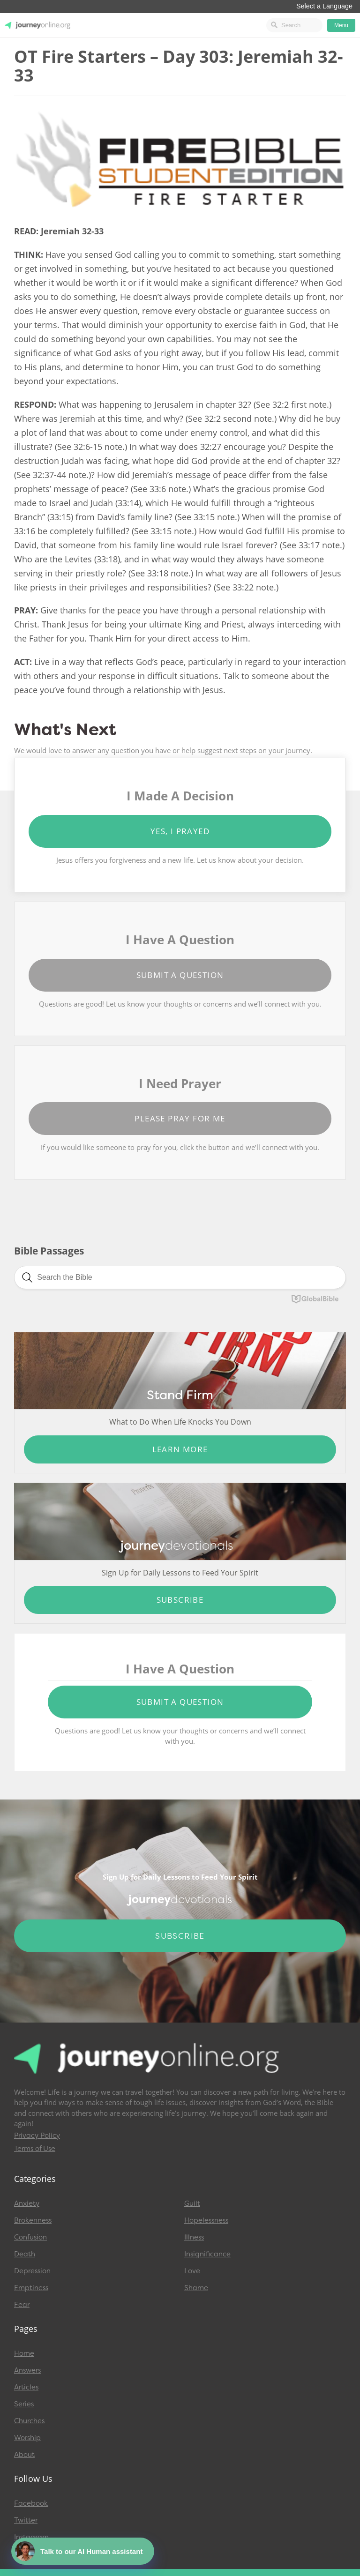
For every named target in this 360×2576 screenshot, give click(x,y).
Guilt (192, 2203)
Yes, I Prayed (180, 831)
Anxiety (26, 2203)
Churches (29, 2421)
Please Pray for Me (180, 1118)
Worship (27, 2437)
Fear (22, 2304)
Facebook (31, 2503)
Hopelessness (206, 2220)
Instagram (31, 2537)
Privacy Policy (37, 2135)
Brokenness (33, 2220)
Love (192, 2271)
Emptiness (31, 2287)
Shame (196, 2287)
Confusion (30, 2237)
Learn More (180, 1449)
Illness (194, 2237)
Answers (27, 2370)
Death (24, 2254)
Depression (32, 2271)
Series (24, 2404)
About (24, 2454)
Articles (26, 2387)
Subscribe (180, 1599)
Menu (341, 25)
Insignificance (207, 2254)
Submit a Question (180, 975)
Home (24, 2353)
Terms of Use (34, 2148)
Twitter (26, 2520)
